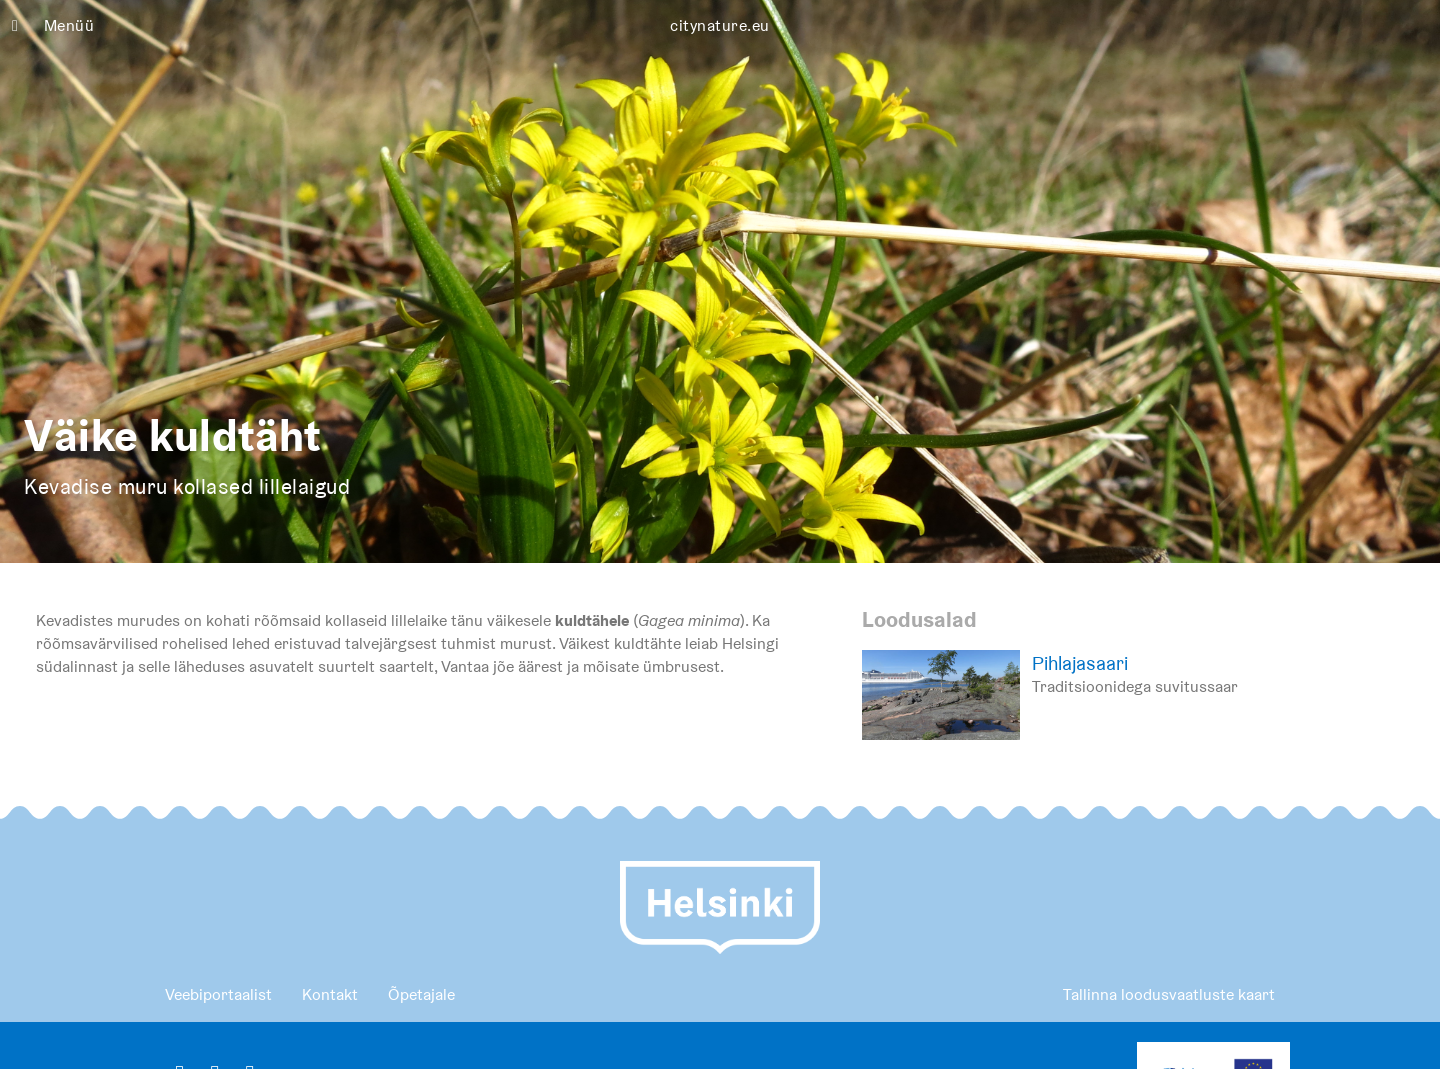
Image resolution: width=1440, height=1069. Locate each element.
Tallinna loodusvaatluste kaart (1169, 994)
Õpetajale (421, 994)
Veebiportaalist (218, 994)
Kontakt (330, 994)
